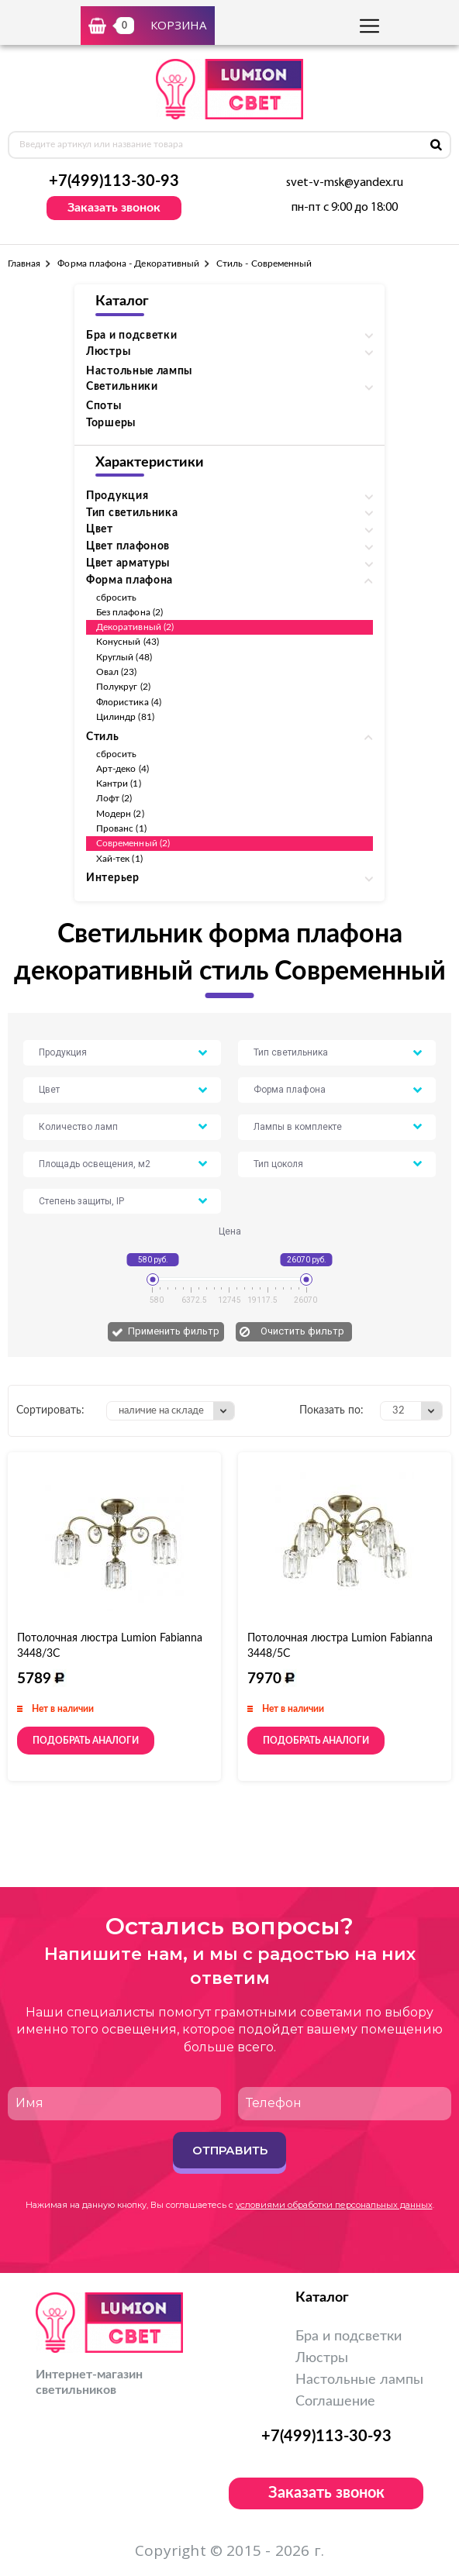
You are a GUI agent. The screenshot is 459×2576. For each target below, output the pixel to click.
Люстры (321, 2358)
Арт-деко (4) (122, 768)
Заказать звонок (113, 207)
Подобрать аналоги (86, 1740)
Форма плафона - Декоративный (128, 263)
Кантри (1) (118, 783)
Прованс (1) (121, 828)
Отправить (229, 2150)
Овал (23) (116, 672)
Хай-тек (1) (119, 858)
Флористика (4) (128, 702)
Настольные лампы (139, 371)
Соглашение (335, 2402)
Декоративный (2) (135, 627)
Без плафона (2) (129, 612)
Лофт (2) (114, 798)
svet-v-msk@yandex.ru (344, 183)
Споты (104, 406)
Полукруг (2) (123, 686)
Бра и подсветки (348, 2337)
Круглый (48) (124, 657)
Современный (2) (133, 843)
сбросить (116, 597)
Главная (24, 263)
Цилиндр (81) (125, 716)
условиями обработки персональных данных (334, 2204)
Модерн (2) (120, 813)
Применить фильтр (173, 1331)
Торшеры (111, 423)
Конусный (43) (127, 641)
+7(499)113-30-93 (114, 181)
